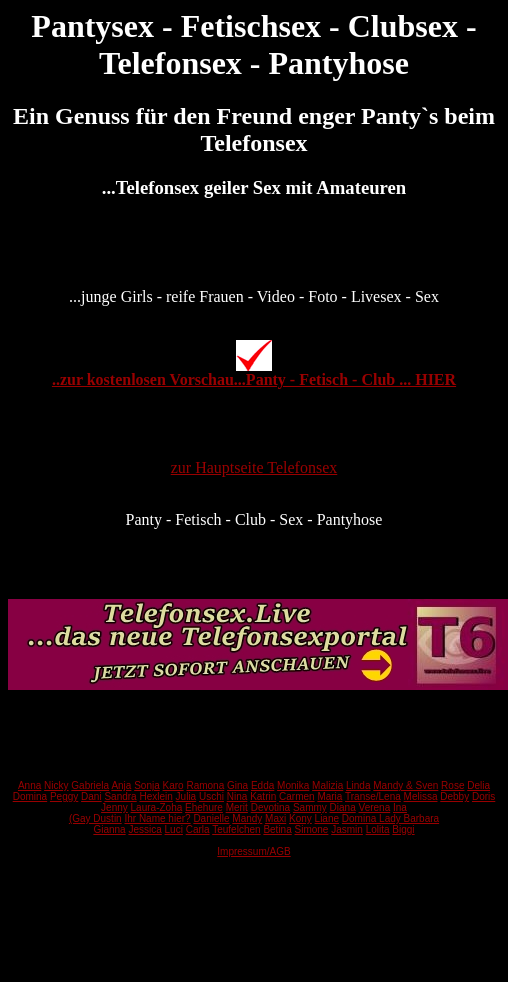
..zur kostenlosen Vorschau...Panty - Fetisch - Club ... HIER (254, 379)
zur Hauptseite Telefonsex (254, 467)
